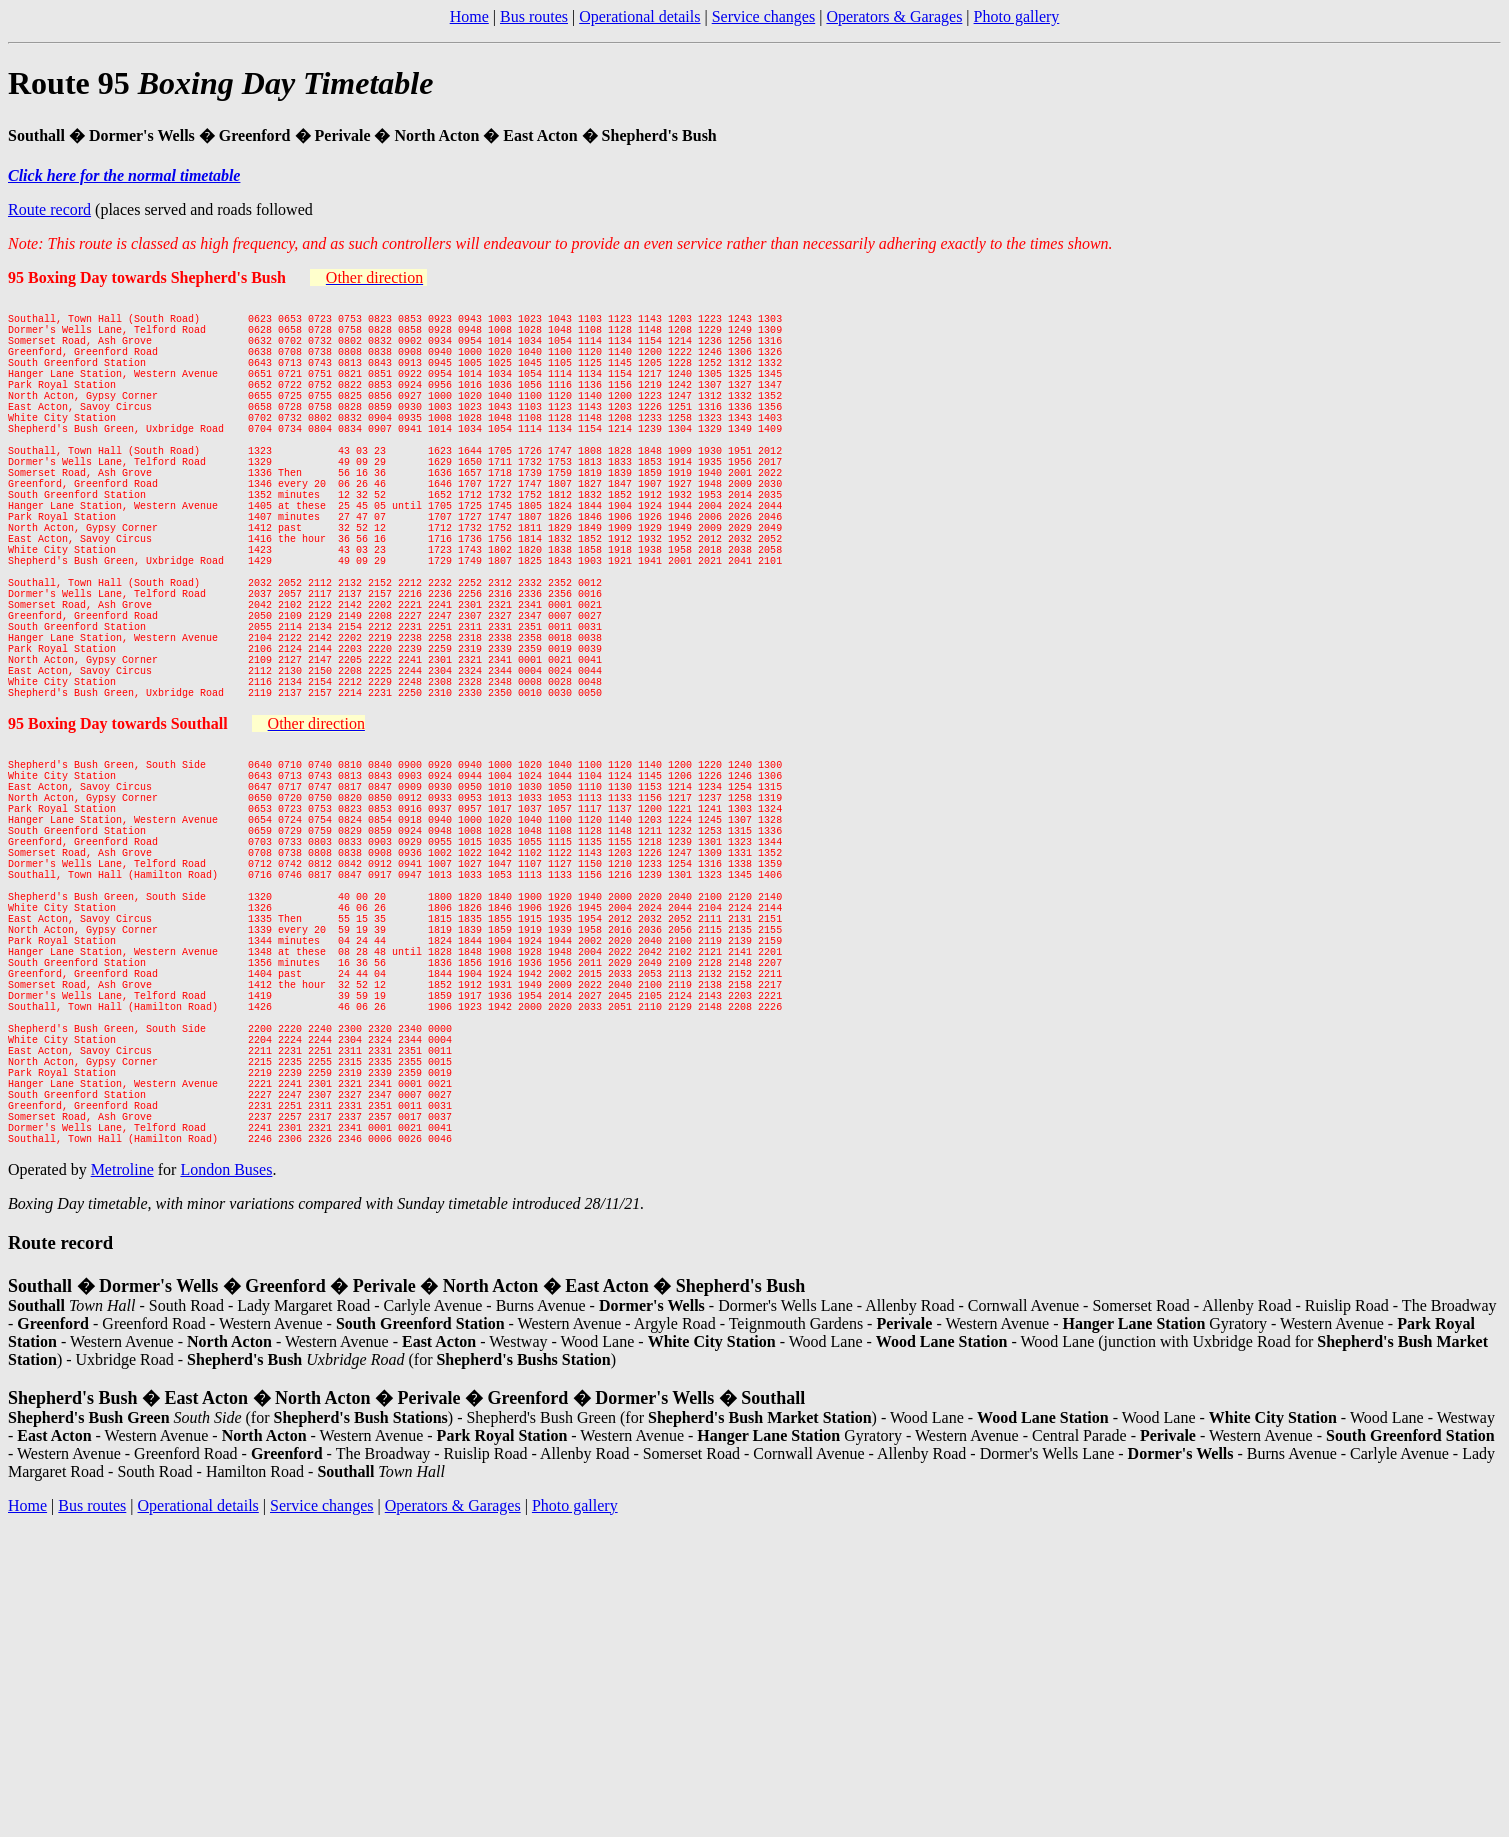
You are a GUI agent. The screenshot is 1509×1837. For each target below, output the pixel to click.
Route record (49, 209)
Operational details (639, 16)
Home (469, 16)
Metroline (122, 1385)
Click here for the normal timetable (124, 175)
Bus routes (534, 16)
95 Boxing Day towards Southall (118, 831)
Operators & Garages (894, 16)
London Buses (226, 1385)
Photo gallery (1017, 16)
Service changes (764, 16)
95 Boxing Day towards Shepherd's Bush (147, 277)
